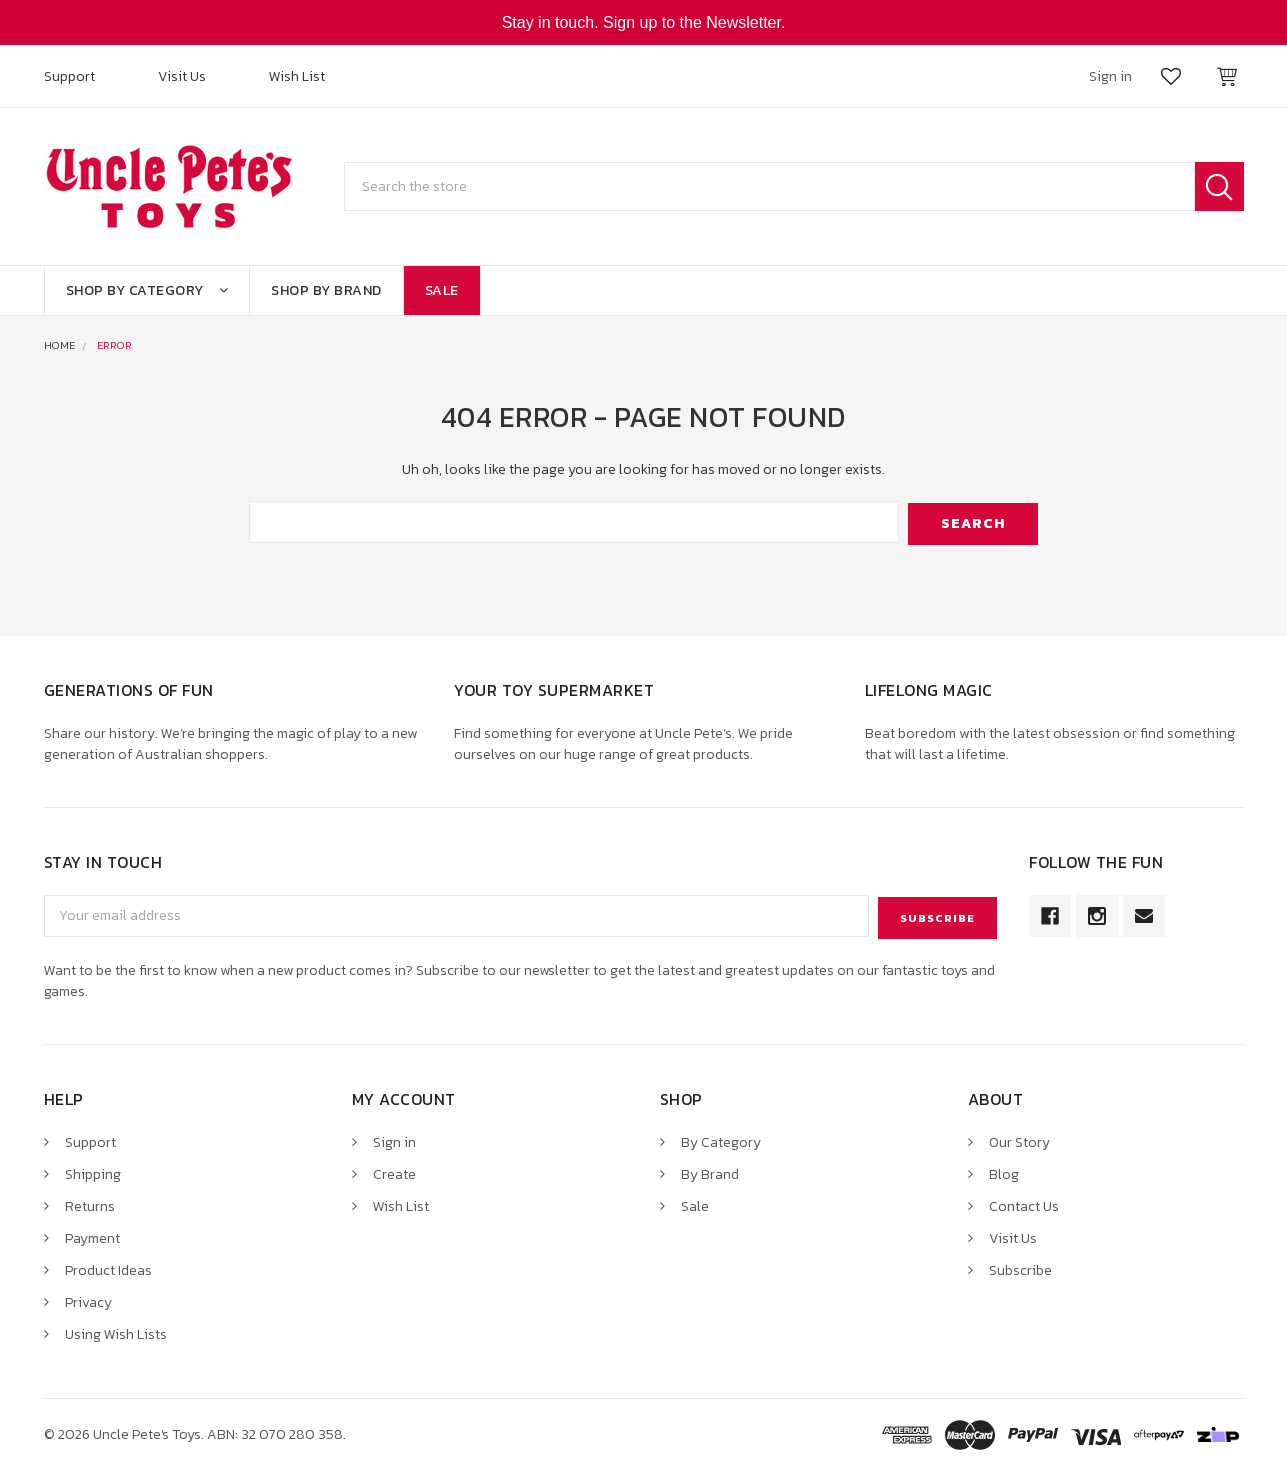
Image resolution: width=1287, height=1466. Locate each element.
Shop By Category (147, 290)
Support (69, 76)
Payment (92, 1233)
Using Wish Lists (116, 1329)
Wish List (297, 76)
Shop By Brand (326, 290)
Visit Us (182, 76)
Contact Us (1024, 1201)
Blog (1004, 1169)
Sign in (394, 1138)
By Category (721, 1138)
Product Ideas (108, 1265)
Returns (90, 1201)
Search (1219, 186)
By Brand (710, 1169)
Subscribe (1020, 1265)
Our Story (1019, 1138)
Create (394, 1169)
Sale (442, 290)
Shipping (93, 1169)
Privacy (88, 1297)
